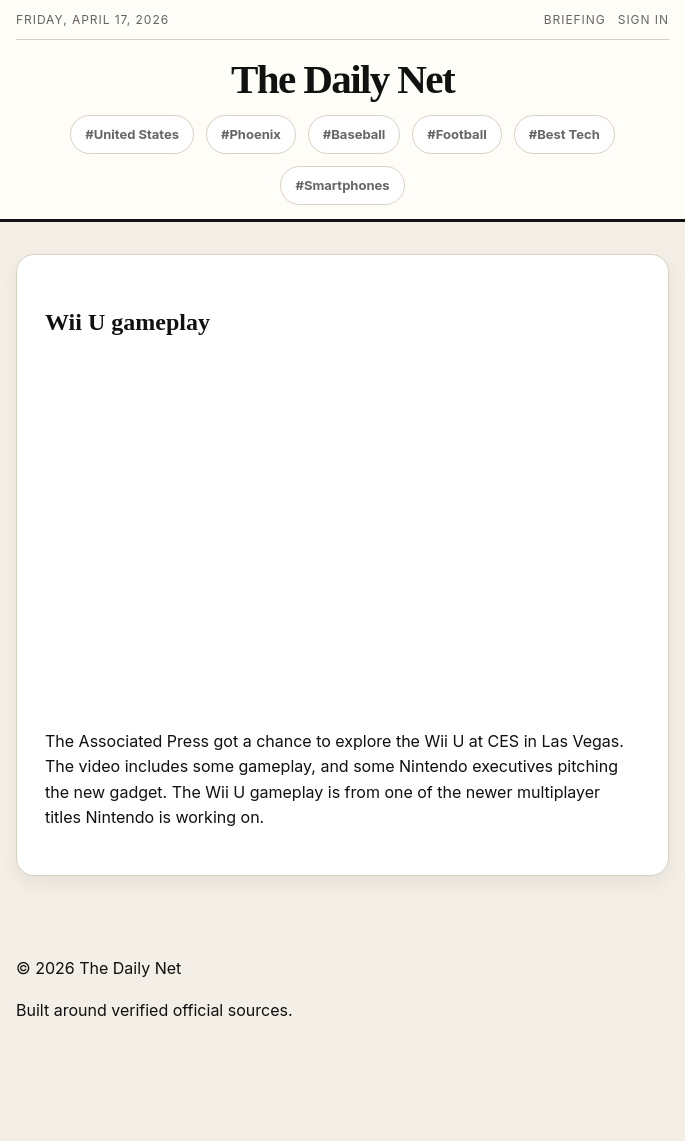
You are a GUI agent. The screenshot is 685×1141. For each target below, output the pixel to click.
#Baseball (354, 134)
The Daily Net (342, 79)
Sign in (643, 19)
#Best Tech (564, 134)
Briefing (575, 19)
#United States (132, 134)
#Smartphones (342, 185)
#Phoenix (251, 134)
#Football (456, 134)
